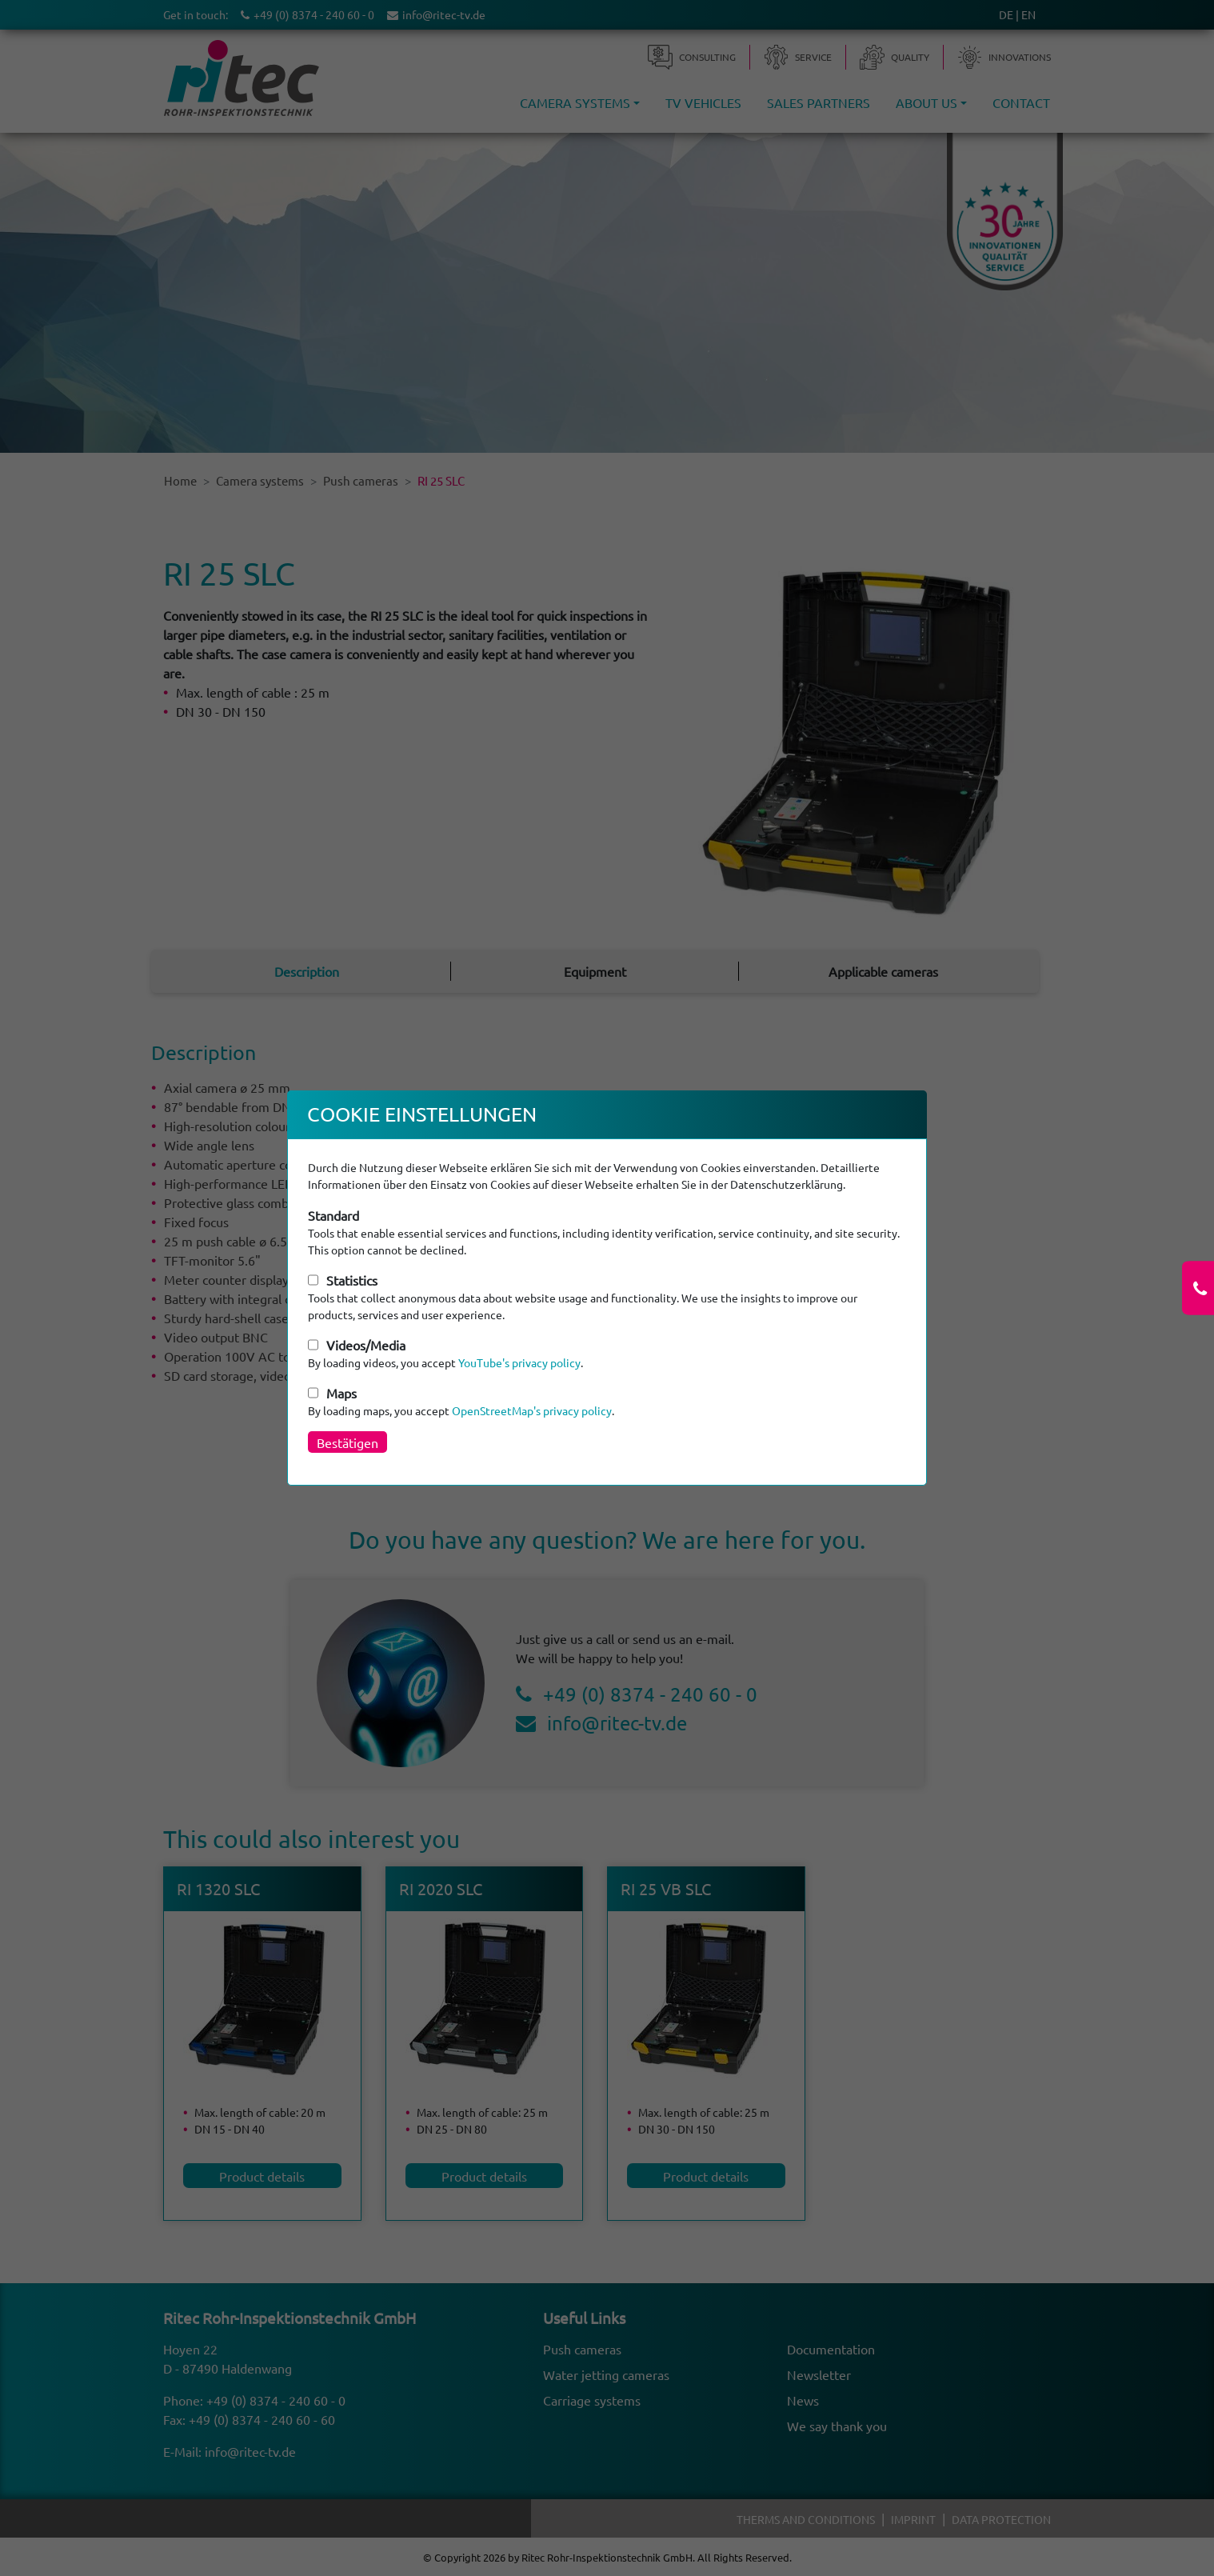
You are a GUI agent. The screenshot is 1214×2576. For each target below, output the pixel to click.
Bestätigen (347, 1442)
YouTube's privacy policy (519, 1362)
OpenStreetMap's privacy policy (532, 1410)
